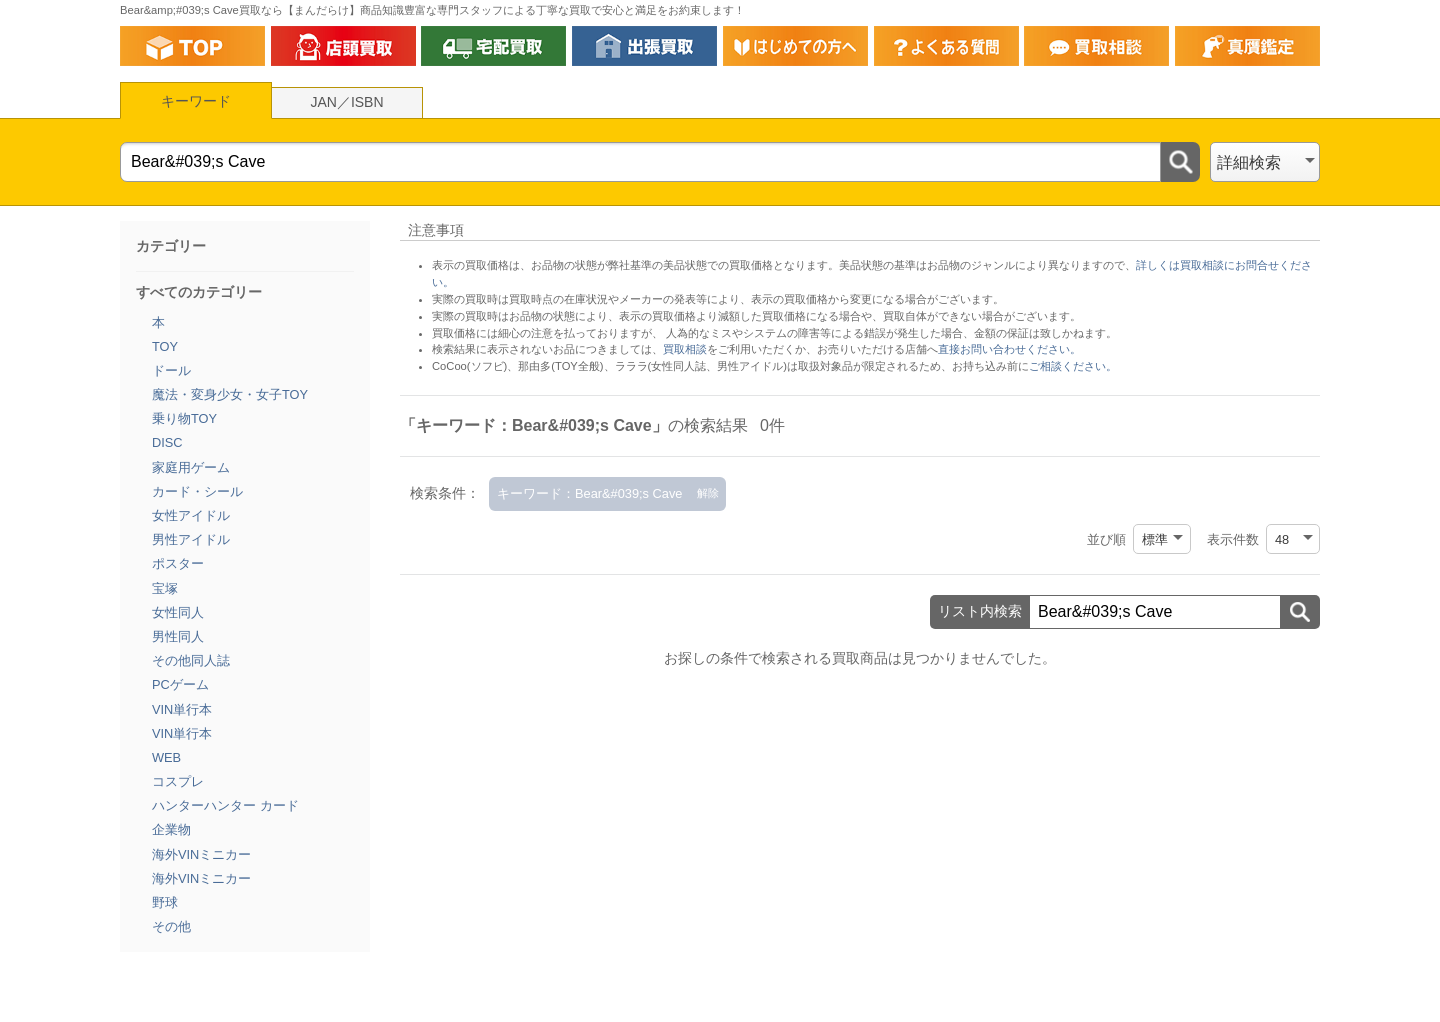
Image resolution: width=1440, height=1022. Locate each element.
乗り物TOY (184, 418)
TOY (165, 346)
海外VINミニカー (201, 854)
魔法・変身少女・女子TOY (230, 394)
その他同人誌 (191, 660)
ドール (171, 370)
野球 (165, 902)
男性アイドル (191, 539)
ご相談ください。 (1073, 366)
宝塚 (165, 588)
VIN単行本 (182, 709)
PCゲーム (180, 684)
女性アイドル (191, 515)
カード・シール (197, 491)
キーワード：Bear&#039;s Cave (589, 493)
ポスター (178, 563)
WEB (166, 757)
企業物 (171, 829)
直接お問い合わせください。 (1009, 349)
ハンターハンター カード (225, 805)
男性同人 (178, 636)
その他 (171, 926)
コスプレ (178, 781)
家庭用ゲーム (191, 467)
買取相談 (685, 349)
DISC (167, 442)
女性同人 (178, 612)
